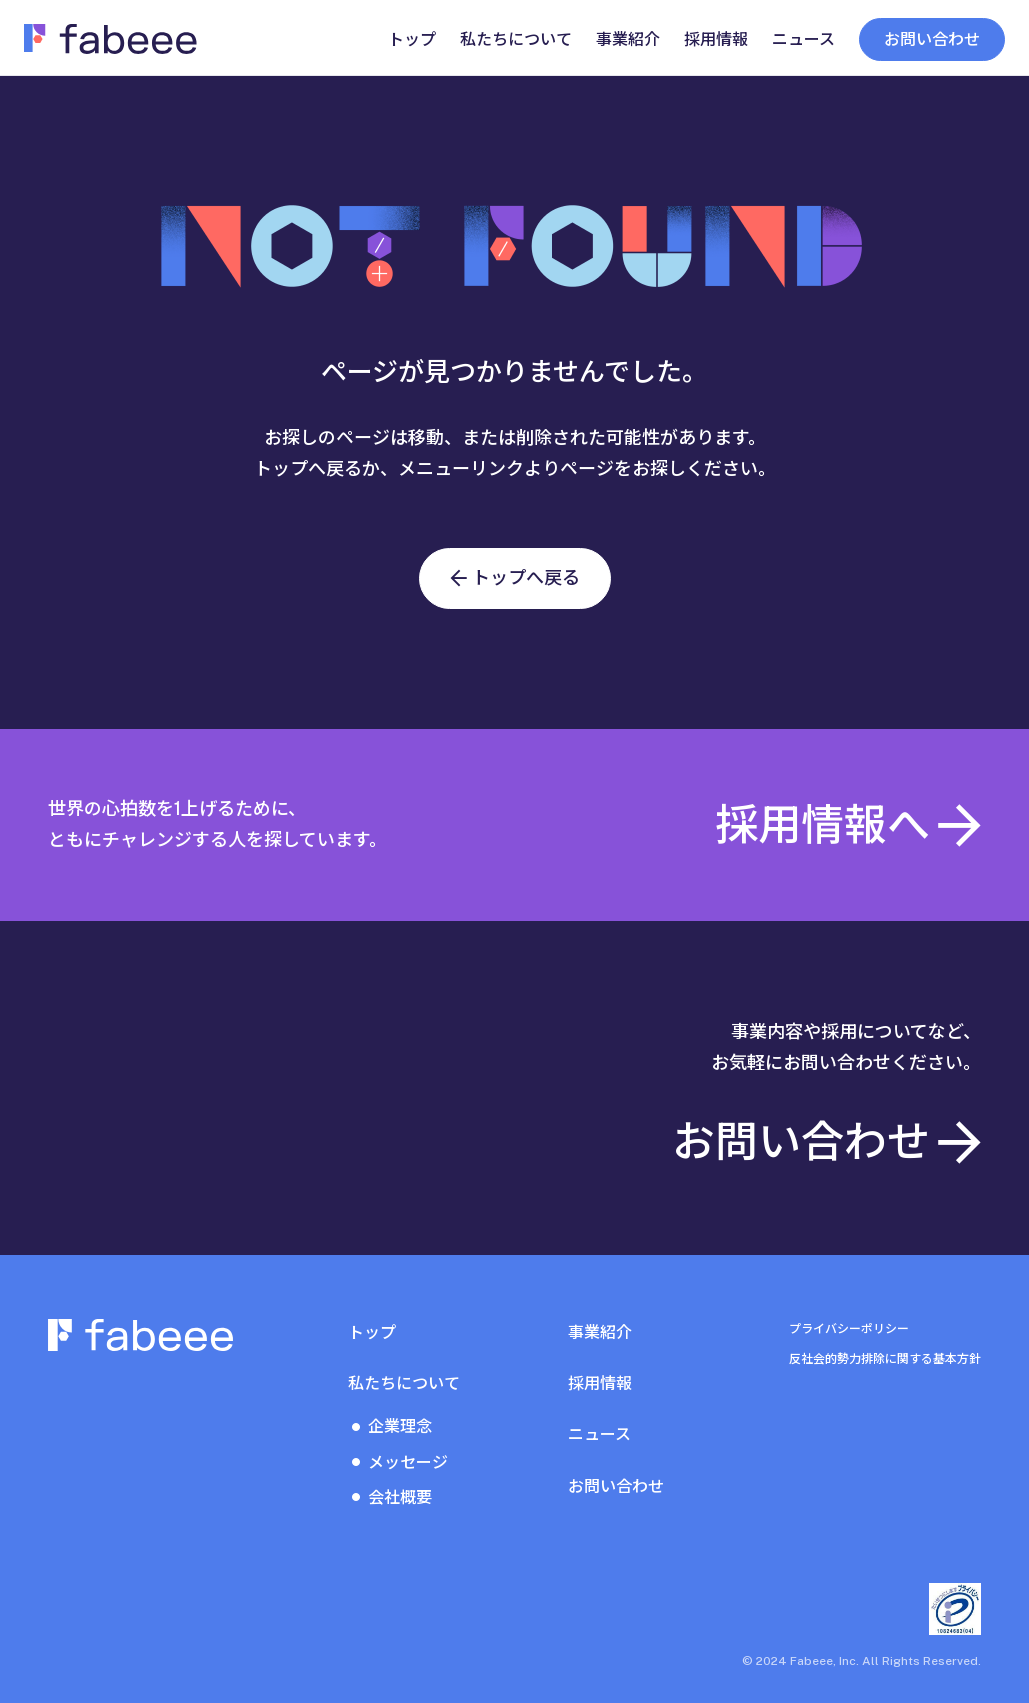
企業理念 (400, 1426)
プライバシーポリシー (849, 1329)
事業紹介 (600, 1332)
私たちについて (404, 1383)
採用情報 (600, 1383)
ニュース (599, 1434)
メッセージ (408, 1462)
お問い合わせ (932, 39)
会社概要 (400, 1497)
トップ (372, 1332)
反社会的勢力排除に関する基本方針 (885, 1359)
